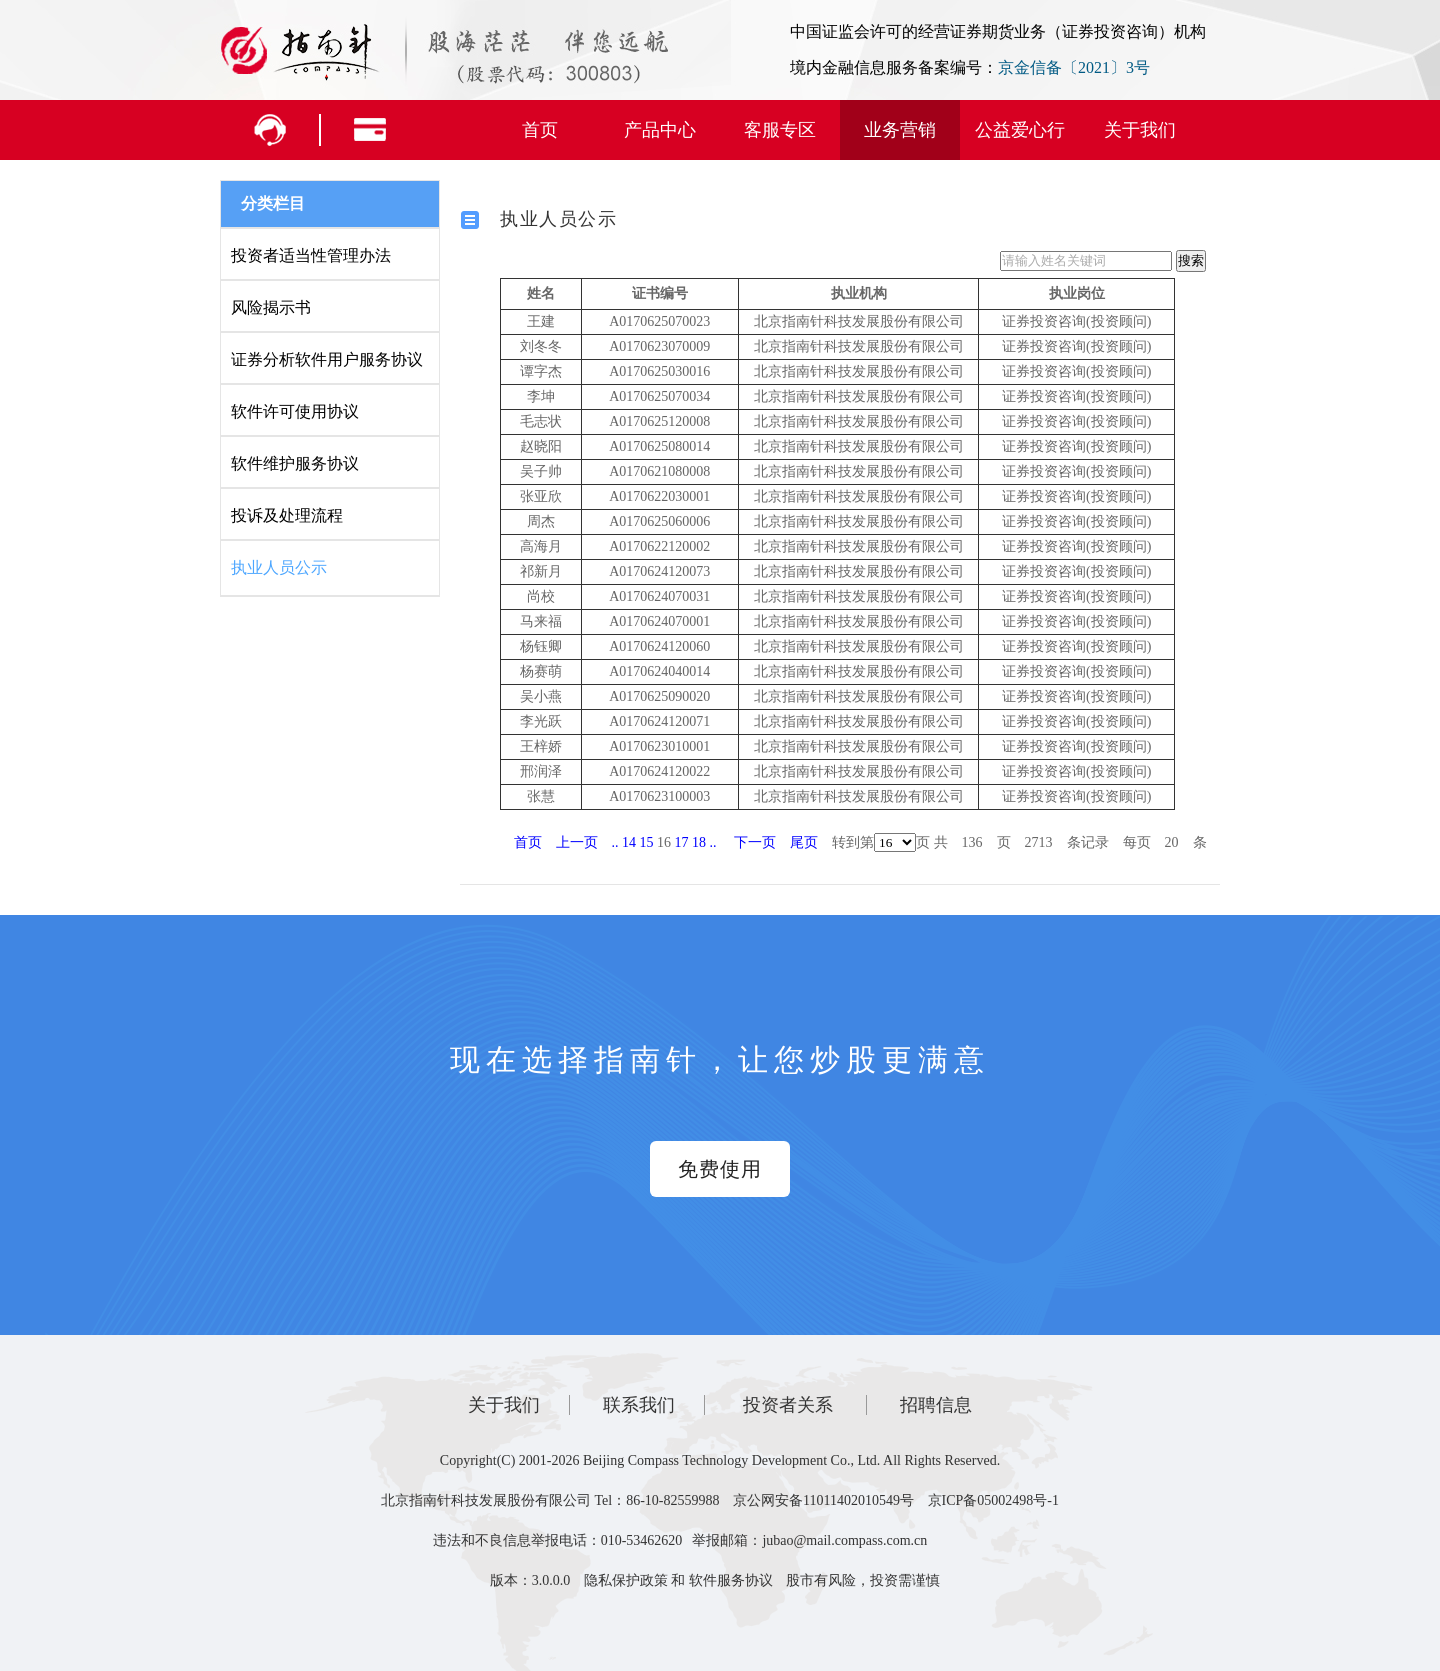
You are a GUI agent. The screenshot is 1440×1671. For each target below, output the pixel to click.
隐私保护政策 (626, 1580)
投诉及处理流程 (287, 515)
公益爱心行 (1020, 130)
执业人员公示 (279, 567)
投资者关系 (788, 1405)
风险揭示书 (271, 307)
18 (699, 842)
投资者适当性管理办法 (311, 255)
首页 (540, 130)
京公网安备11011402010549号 (823, 1500)
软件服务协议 (731, 1580)
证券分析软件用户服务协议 (327, 359)
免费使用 (720, 1169)
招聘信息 (936, 1405)
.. (615, 842)
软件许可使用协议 (295, 411)
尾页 (804, 842)
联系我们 (639, 1405)
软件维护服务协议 (295, 463)
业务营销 (900, 130)
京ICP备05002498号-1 (993, 1500)
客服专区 (780, 130)
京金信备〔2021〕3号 (1074, 67)
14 (629, 842)
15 (647, 842)
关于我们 (1140, 130)
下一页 (755, 842)
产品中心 (660, 130)
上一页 (577, 842)
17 (682, 842)
